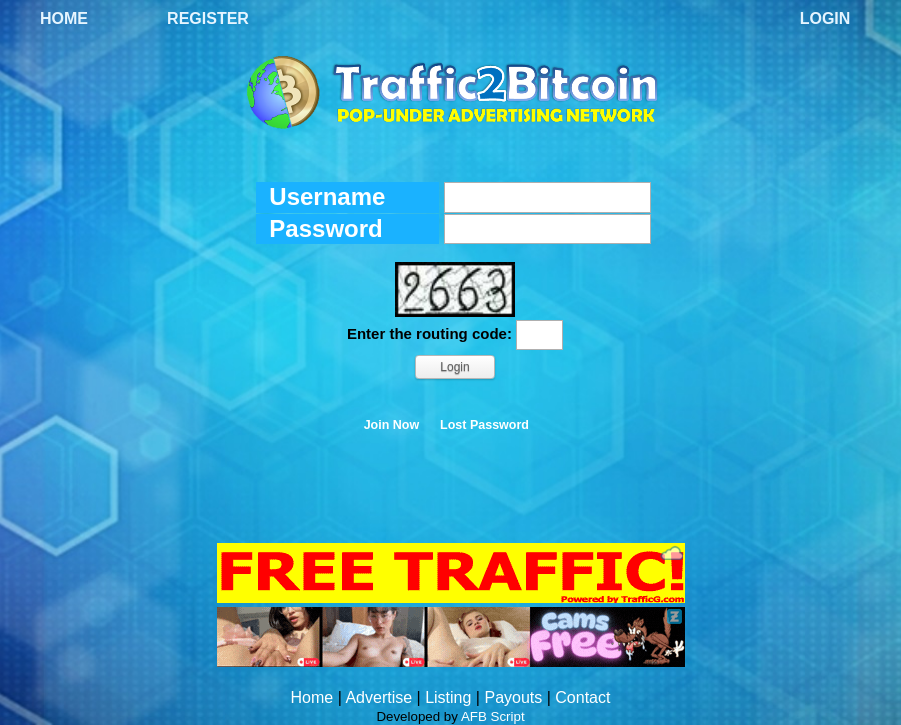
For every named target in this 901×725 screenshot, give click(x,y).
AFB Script (493, 716)
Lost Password (484, 425)
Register (208, 18)
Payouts (513, 697)
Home (64, 18)
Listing (448, 697)
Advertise (378, 697)
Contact (582, 697)
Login (825, 18)
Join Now (392, 425)
